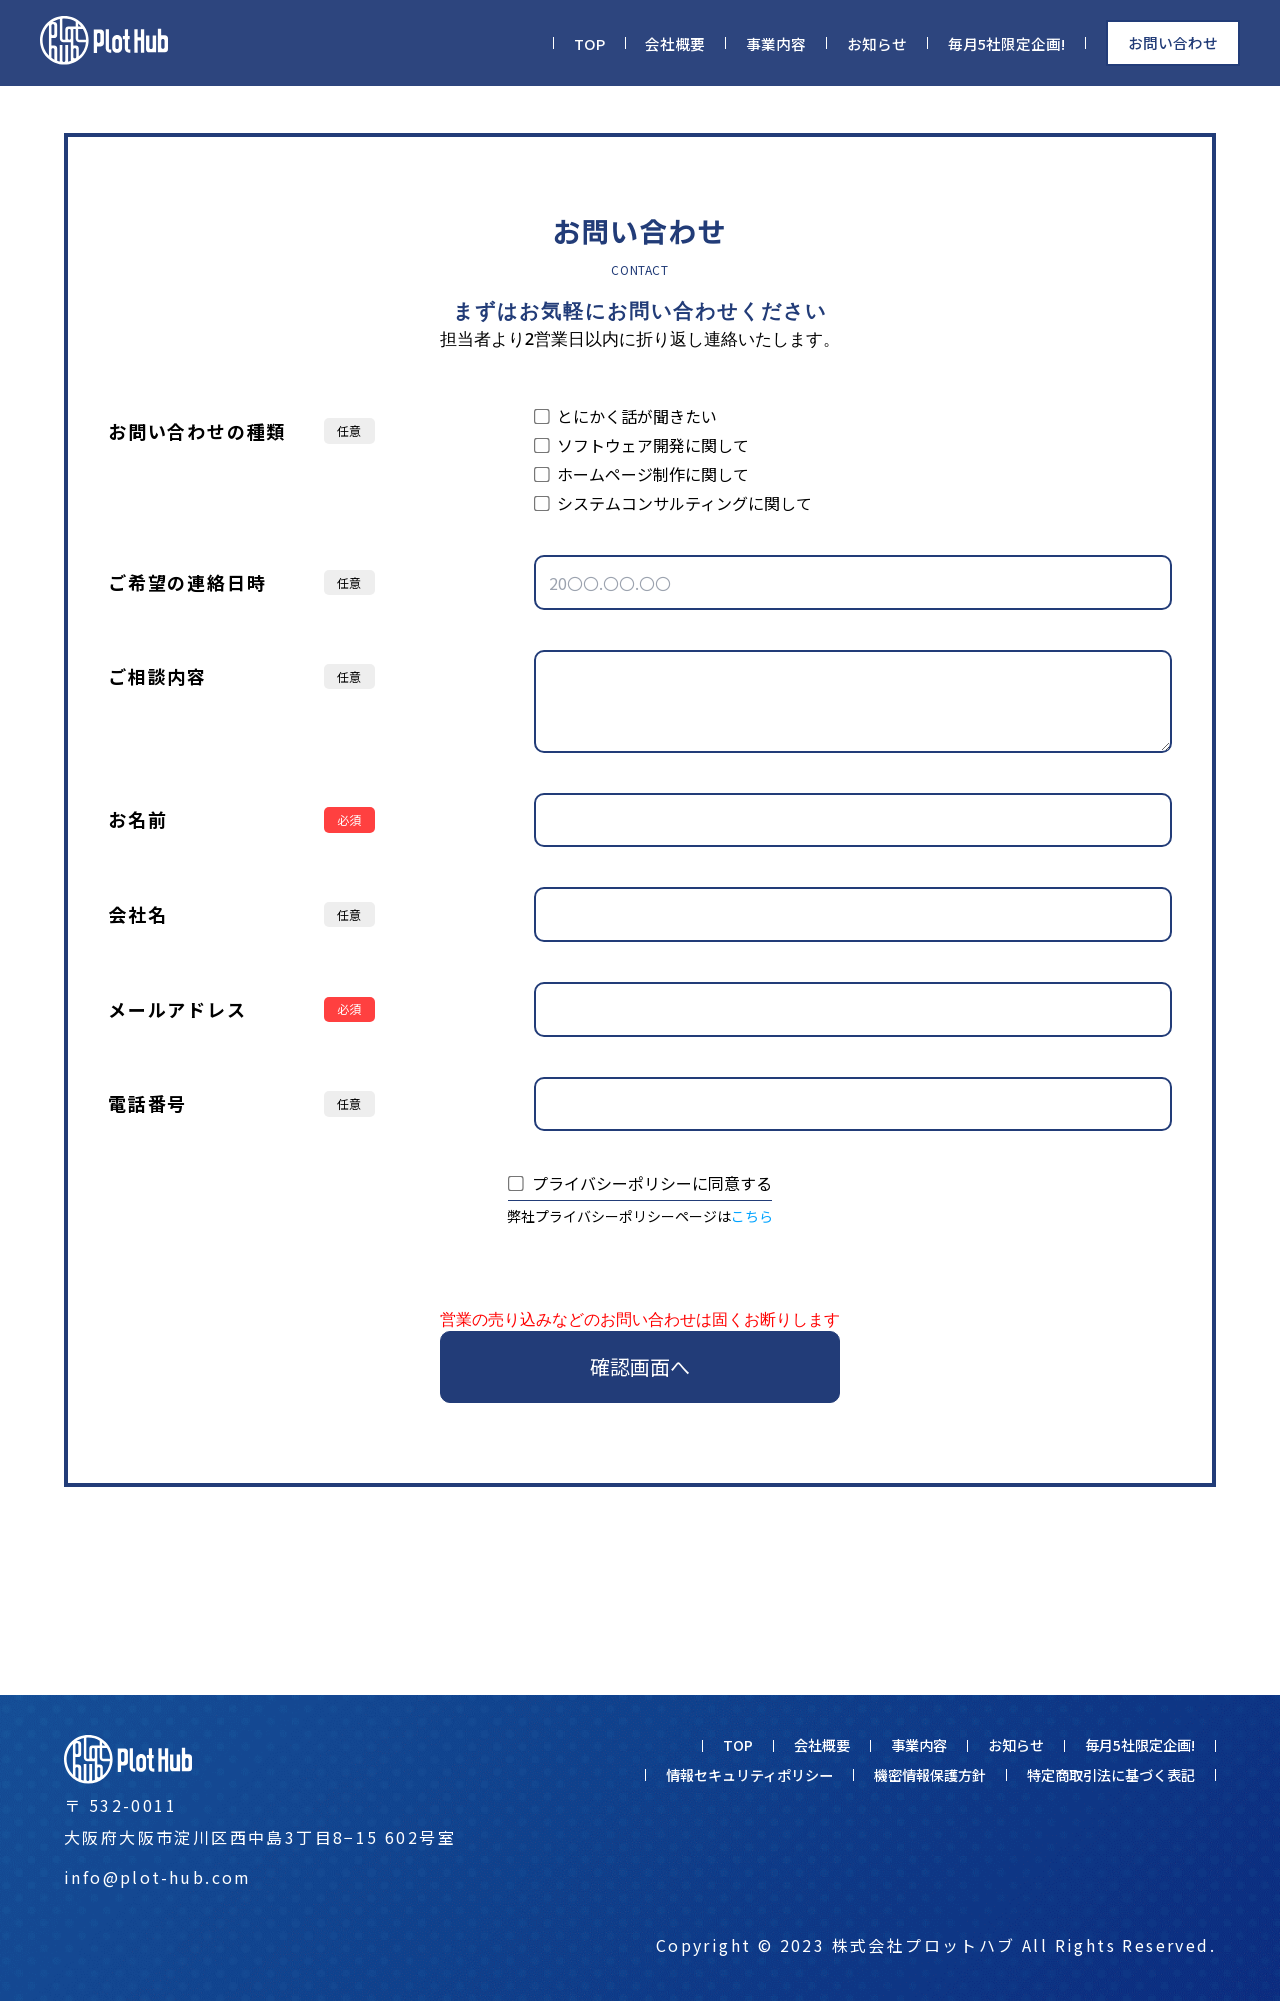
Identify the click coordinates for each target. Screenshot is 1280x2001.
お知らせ (877, 43)
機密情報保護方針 (930, 1775)
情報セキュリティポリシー (749, 1775)
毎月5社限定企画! (1006, 43)
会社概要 (675, 43)
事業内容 (776, 43)
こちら (752, 1216)
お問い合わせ (1173, 42)
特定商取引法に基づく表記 (1111, 1775)
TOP (589, 43)
